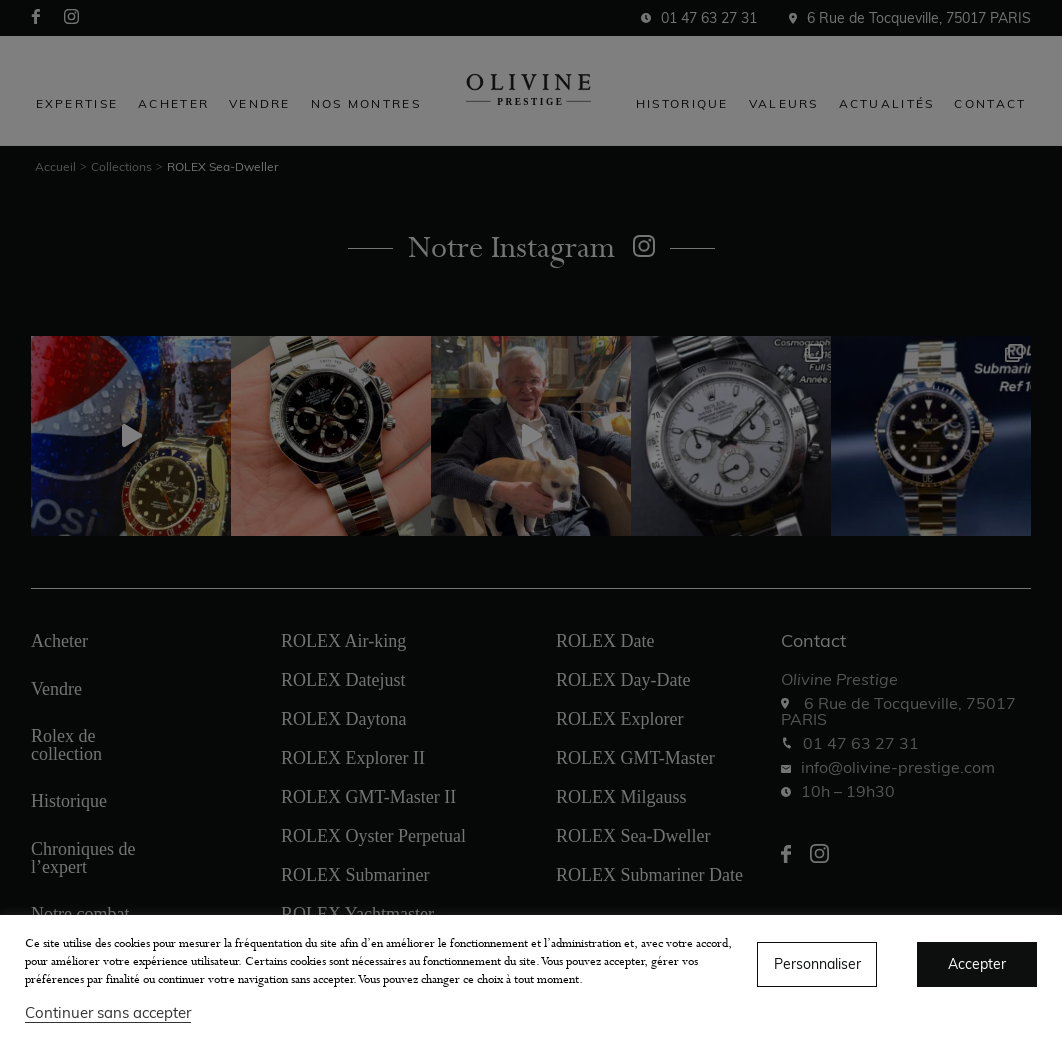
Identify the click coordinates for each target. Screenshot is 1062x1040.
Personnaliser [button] (817, 964)
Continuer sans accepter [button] (108, 1012)
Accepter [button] (977, 964)
